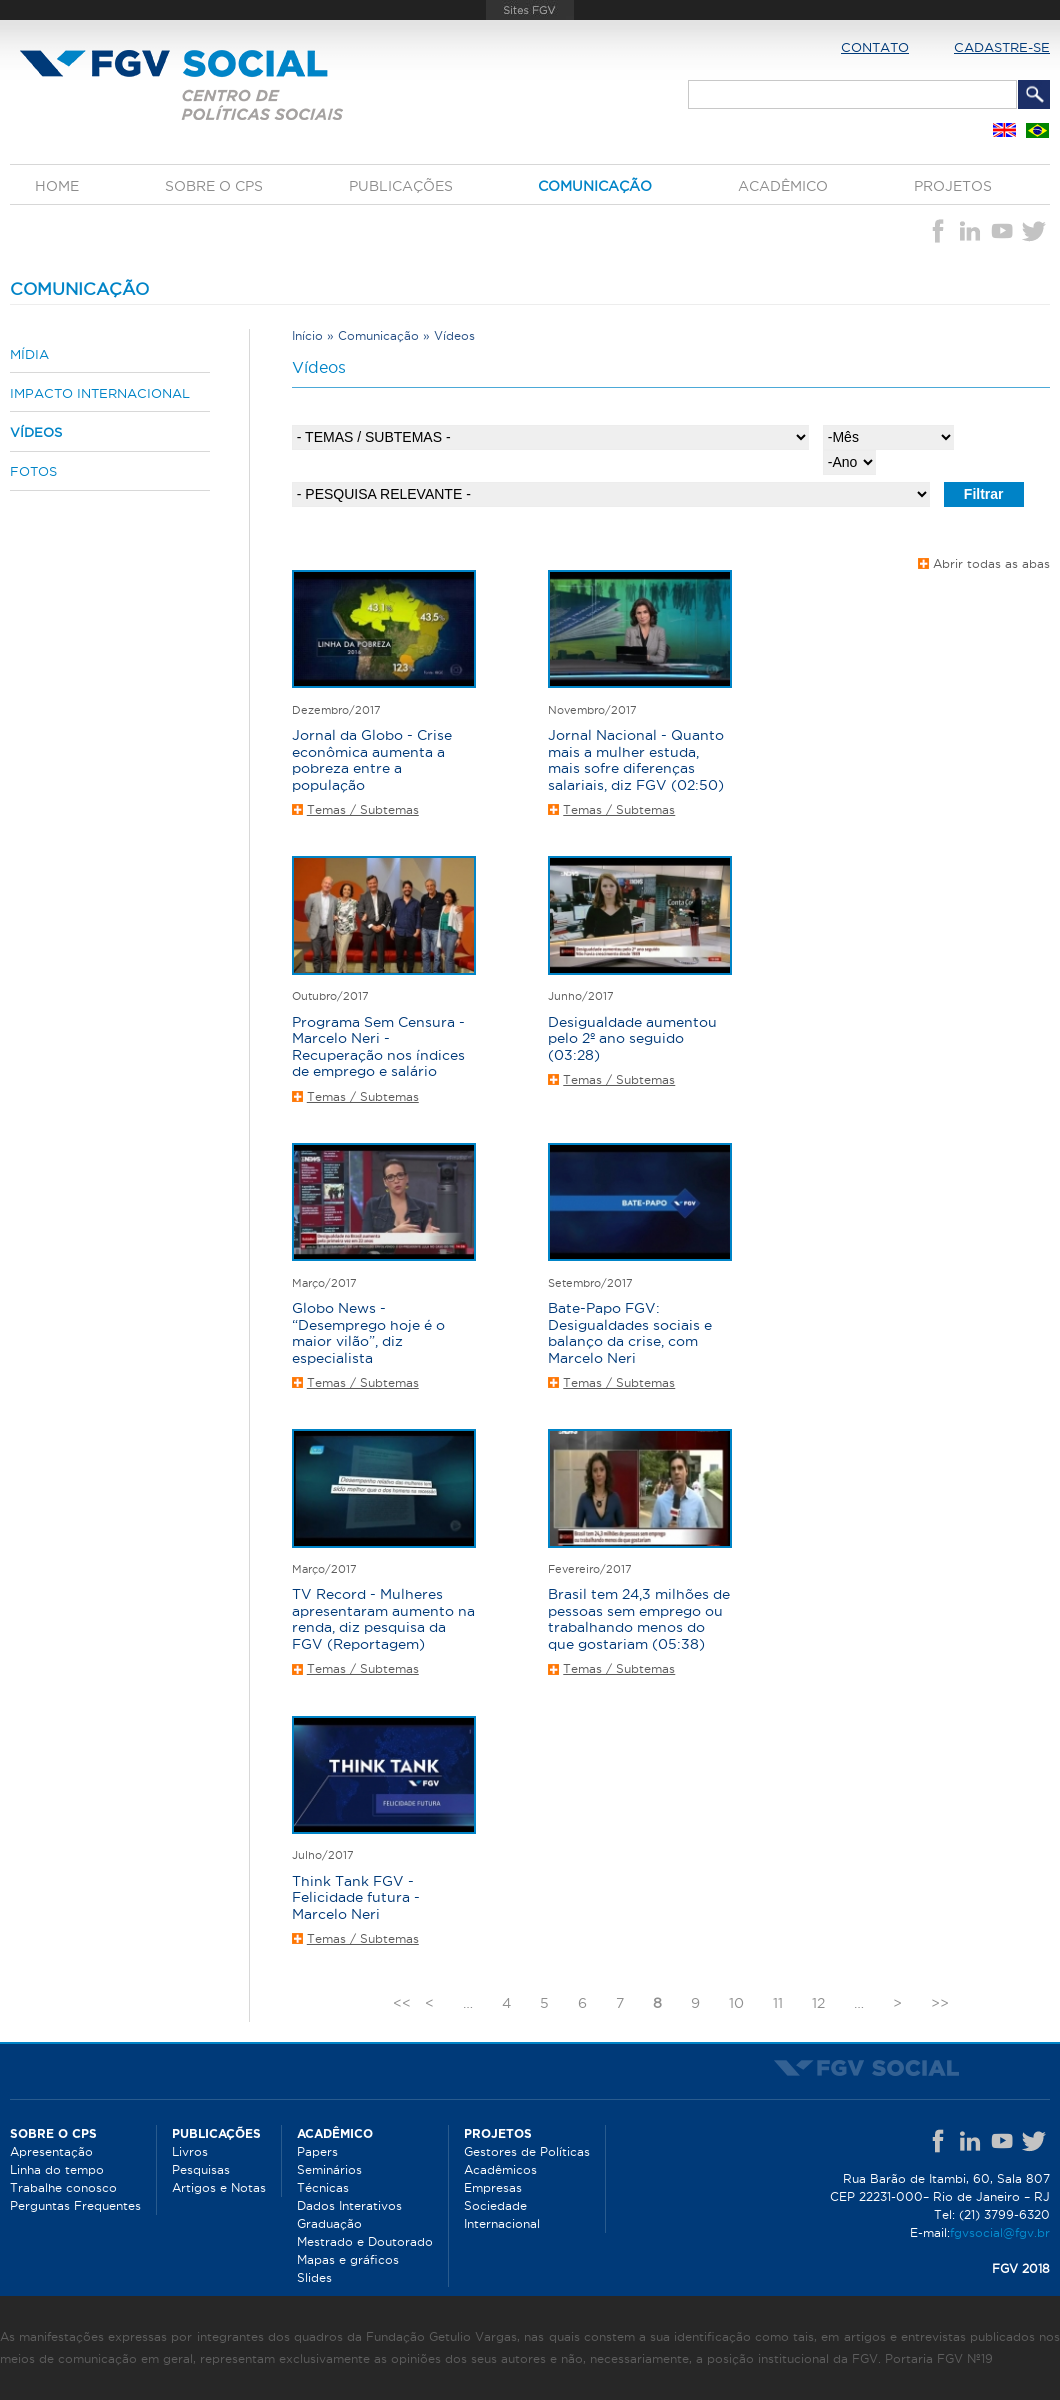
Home (57, 186)
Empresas (493, 2187)
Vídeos (36, 432)
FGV (529, 10)
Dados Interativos (349, 2205)
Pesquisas (201, 2169)
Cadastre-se (1002, 47)
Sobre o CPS (214, 186)
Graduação (329, 2223)
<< (402, 2003)
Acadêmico (783, 186)
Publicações (401, 186)
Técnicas (323, 2187)
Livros (190, 2151)
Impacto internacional (100, 393)
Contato (875, 47)
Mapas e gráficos (348, 2259)
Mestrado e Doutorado (365, 2241)
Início (307, 335)
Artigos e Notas (219, 2187)
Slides (314, 2277)
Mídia (29, 354)
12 (818, 2003)
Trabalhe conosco (63, 2187)
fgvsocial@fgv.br (1000, 2232)
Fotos (33, 471)
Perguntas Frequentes (75, 2205)
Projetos (953, 186)
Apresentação (51, 2151)
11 (778, 2003)
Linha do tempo (57, 2169)
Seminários (329, 2169)
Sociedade (495, 2205)
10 (736, 2003)
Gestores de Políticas (527, 2151)
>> (940, 2003)
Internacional (502, 2223)
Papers (317, 2151)
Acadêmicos (500, 2169)
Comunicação (595, 186)
